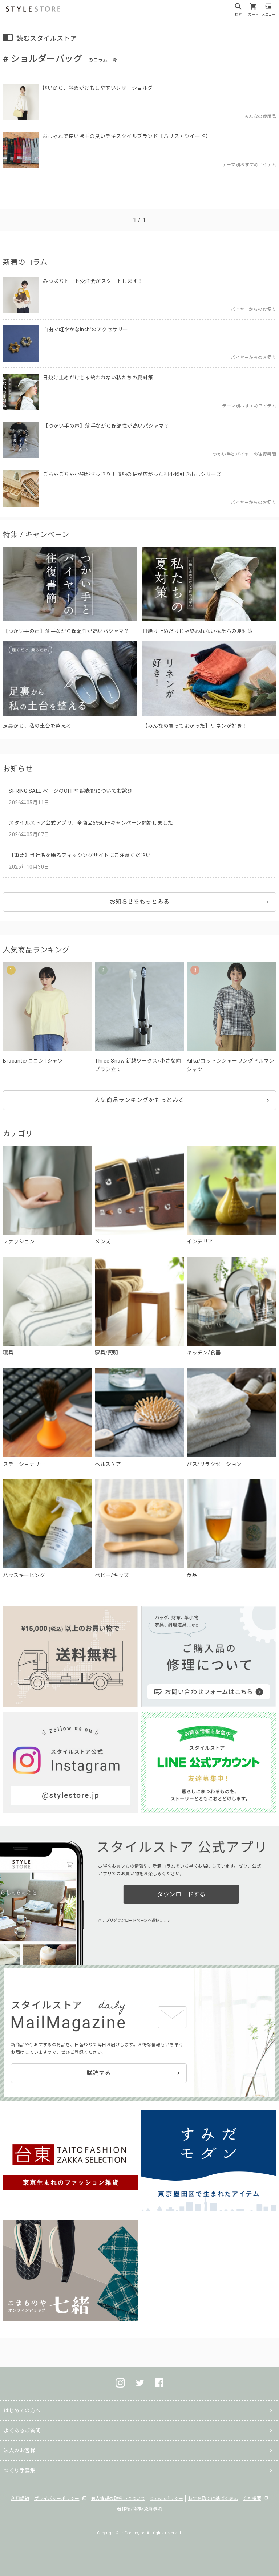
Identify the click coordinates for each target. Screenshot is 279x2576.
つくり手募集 (19, 2470)
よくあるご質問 (22, 2430)
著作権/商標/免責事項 (139, 2508)
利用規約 (20, 2498)
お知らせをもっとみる (140, 901)
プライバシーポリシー (57, 2498)
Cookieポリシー (166, 2498)
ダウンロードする (181, 1894)
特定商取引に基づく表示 (213, 2498)
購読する (99, 2072)
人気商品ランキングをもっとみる (139, 1100)
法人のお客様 (19, 2450)
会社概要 (252, 2498)
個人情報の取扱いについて (118, 2498)
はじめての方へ (22, 2410)
